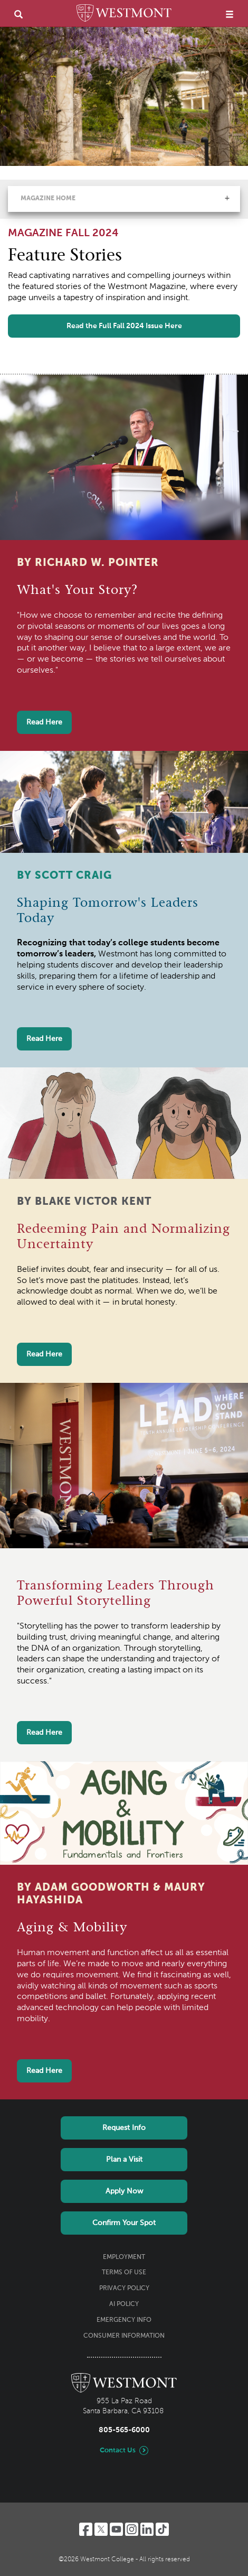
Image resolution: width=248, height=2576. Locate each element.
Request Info (124, 2128)
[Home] (124, 14)
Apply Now (124, 2191)
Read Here (44, 722)
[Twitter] (101, 2529)
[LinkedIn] (147, 2529)
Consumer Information (124, 2336)
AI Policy (124, 2304)
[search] (18, 14)
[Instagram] (131, 2529)
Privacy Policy (124, 2288)
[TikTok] (162, 2529)
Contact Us (118, 2450)
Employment (124, 2257)
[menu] (229, 14)
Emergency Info (124, 2320)
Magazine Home (48, 199)
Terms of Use (124, 2273)
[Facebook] (85, 2529)
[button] (227, 198)
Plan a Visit (124, 2159)
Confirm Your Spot (124, 2223)
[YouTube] (116, 2529)
